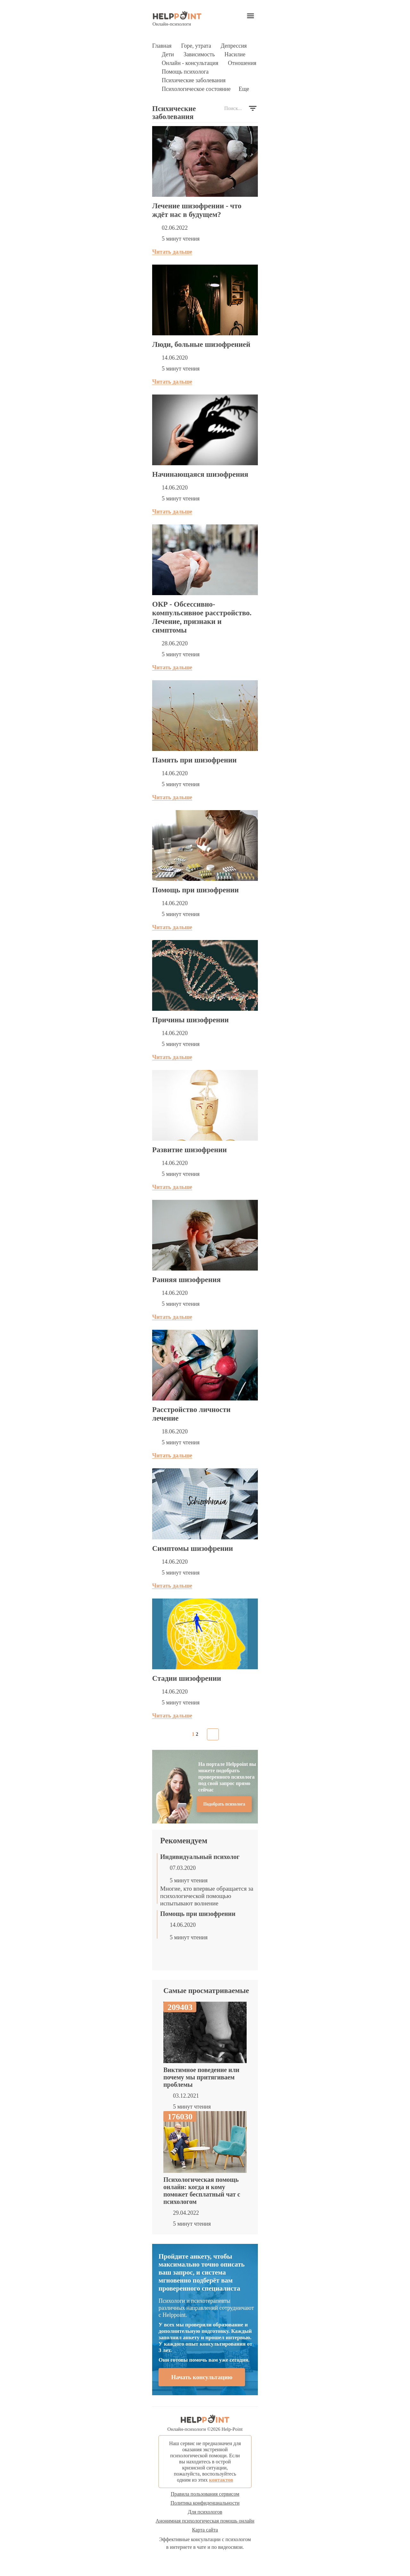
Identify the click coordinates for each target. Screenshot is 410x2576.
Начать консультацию (201, 2377)
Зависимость (199, 54)
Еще (244, 89)
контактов (221, 2480)
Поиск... (233, 108)
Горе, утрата (196, 46)
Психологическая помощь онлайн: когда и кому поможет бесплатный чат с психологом (201, 2190)
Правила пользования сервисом (205, 2494)
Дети (168, 54)
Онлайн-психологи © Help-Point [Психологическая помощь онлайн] (205, 2423)
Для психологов (205, 2512)
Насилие (235, 54)
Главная (161, 46)
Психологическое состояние (196, 89)
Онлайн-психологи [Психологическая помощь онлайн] (176, 19)
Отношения (242, 63)
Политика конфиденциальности (205, 2503)
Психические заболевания (194, 80)
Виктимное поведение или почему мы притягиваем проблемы (201, 2077)
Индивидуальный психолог (200, 1856)
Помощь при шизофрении (197, 1913)
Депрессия (234, 46)
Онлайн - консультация (190, 63)
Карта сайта (205, 2529)
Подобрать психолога (224, 1804)
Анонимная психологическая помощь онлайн (205, 2521)
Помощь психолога (185, 71)
